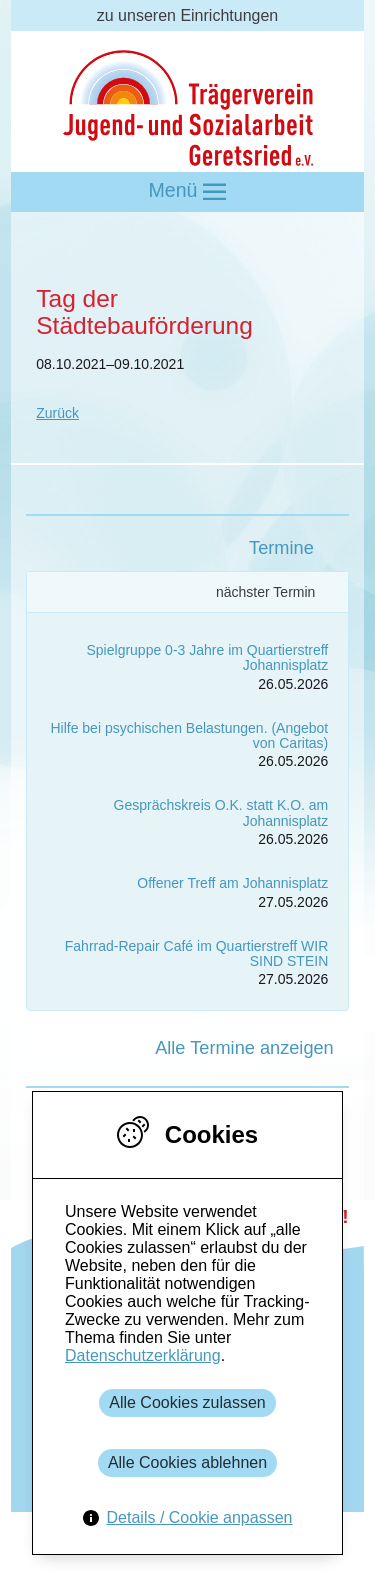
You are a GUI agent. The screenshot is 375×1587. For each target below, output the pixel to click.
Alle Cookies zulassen (187, 1402)
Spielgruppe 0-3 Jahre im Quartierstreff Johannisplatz (208, 657)
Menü (188, 191)
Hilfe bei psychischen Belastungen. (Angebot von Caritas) (189, 735)
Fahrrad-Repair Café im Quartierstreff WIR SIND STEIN (196, 953)
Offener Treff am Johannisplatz (232, 883)
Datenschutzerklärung (143, 1355)
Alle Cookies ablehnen (187, 1462)
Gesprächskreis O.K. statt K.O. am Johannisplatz (221, 812)
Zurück (57, 413)
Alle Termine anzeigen (244, 1048)
